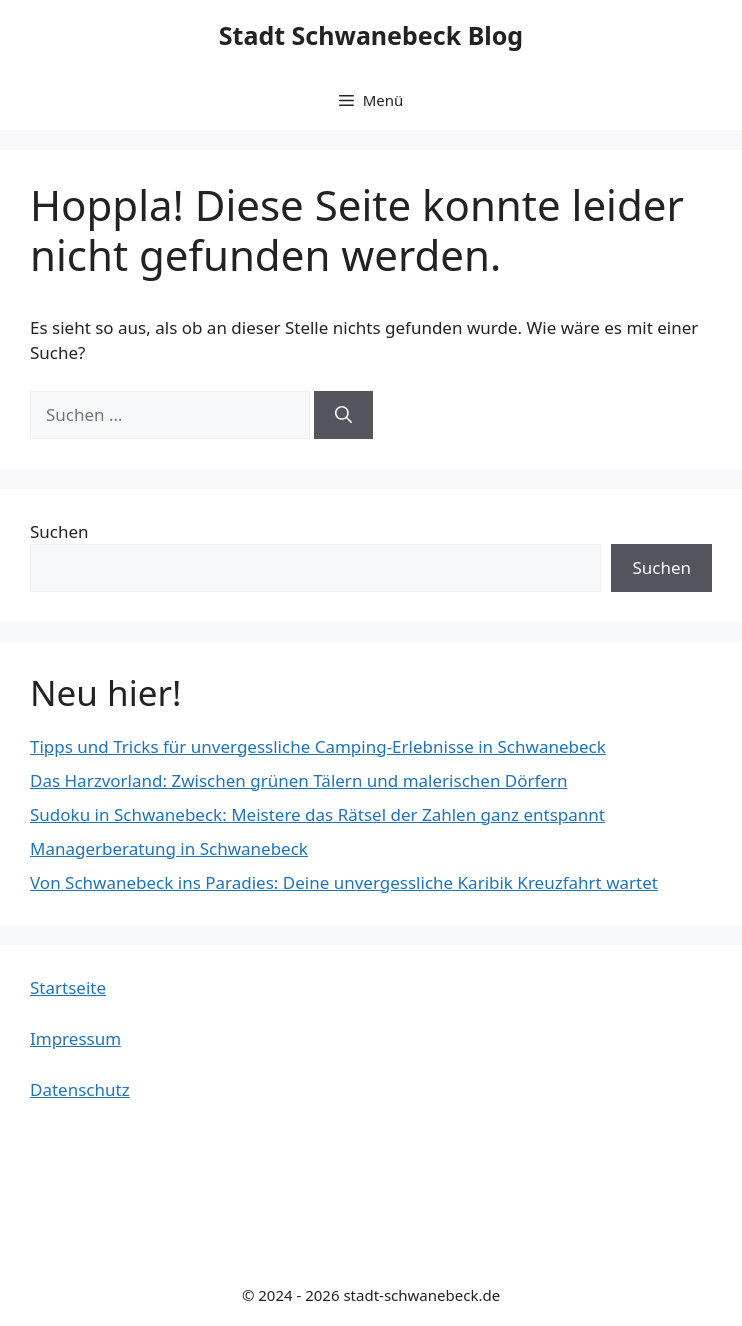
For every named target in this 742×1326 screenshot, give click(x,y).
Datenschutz (80, 1089)
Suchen (59, 531)
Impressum (75, 1038)
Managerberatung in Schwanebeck (169, 848)
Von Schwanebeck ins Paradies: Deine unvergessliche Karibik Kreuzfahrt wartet (344, 882)
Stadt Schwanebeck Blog (371, 35)
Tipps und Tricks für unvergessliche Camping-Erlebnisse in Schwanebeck (318, 746)
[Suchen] (343, 415)
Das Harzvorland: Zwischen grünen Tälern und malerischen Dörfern (299, 780)
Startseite (68, 987)
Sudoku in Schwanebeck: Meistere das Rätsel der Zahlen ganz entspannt (317, 814)
